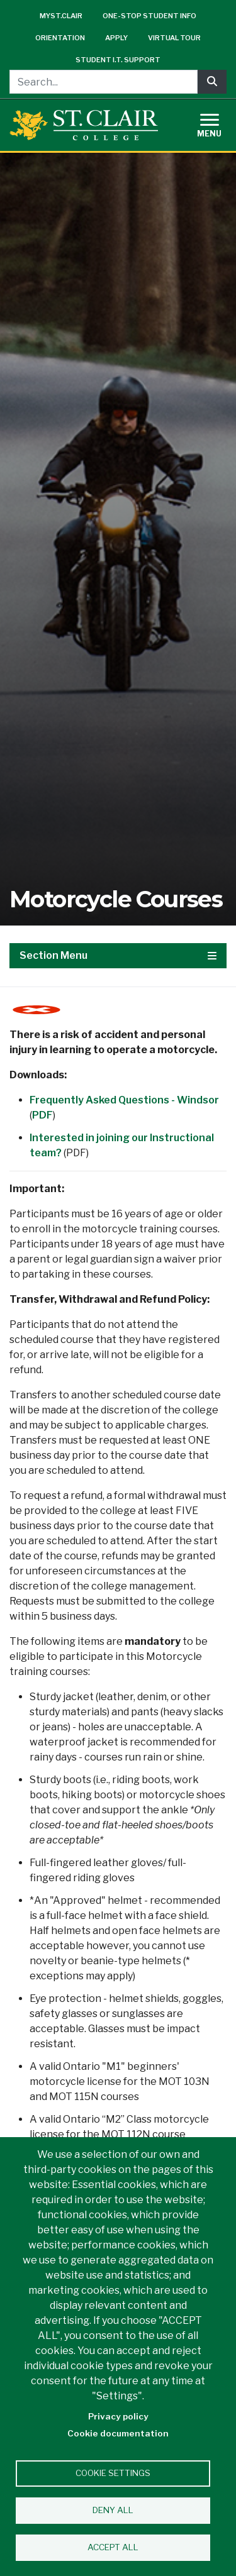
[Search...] (103, 82)
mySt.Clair (61, 15)
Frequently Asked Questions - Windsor (124, 1100)
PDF (42, 1115)
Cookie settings (113, 2473)
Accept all (112, 2547)
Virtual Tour (174, 37)
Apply (116, 37)
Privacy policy (118, 2416)
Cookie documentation (118, 2433)
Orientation (60, 37)
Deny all (113, 2510)
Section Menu (118, 955)
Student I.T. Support (118, 59)
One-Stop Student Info (149, 15)
